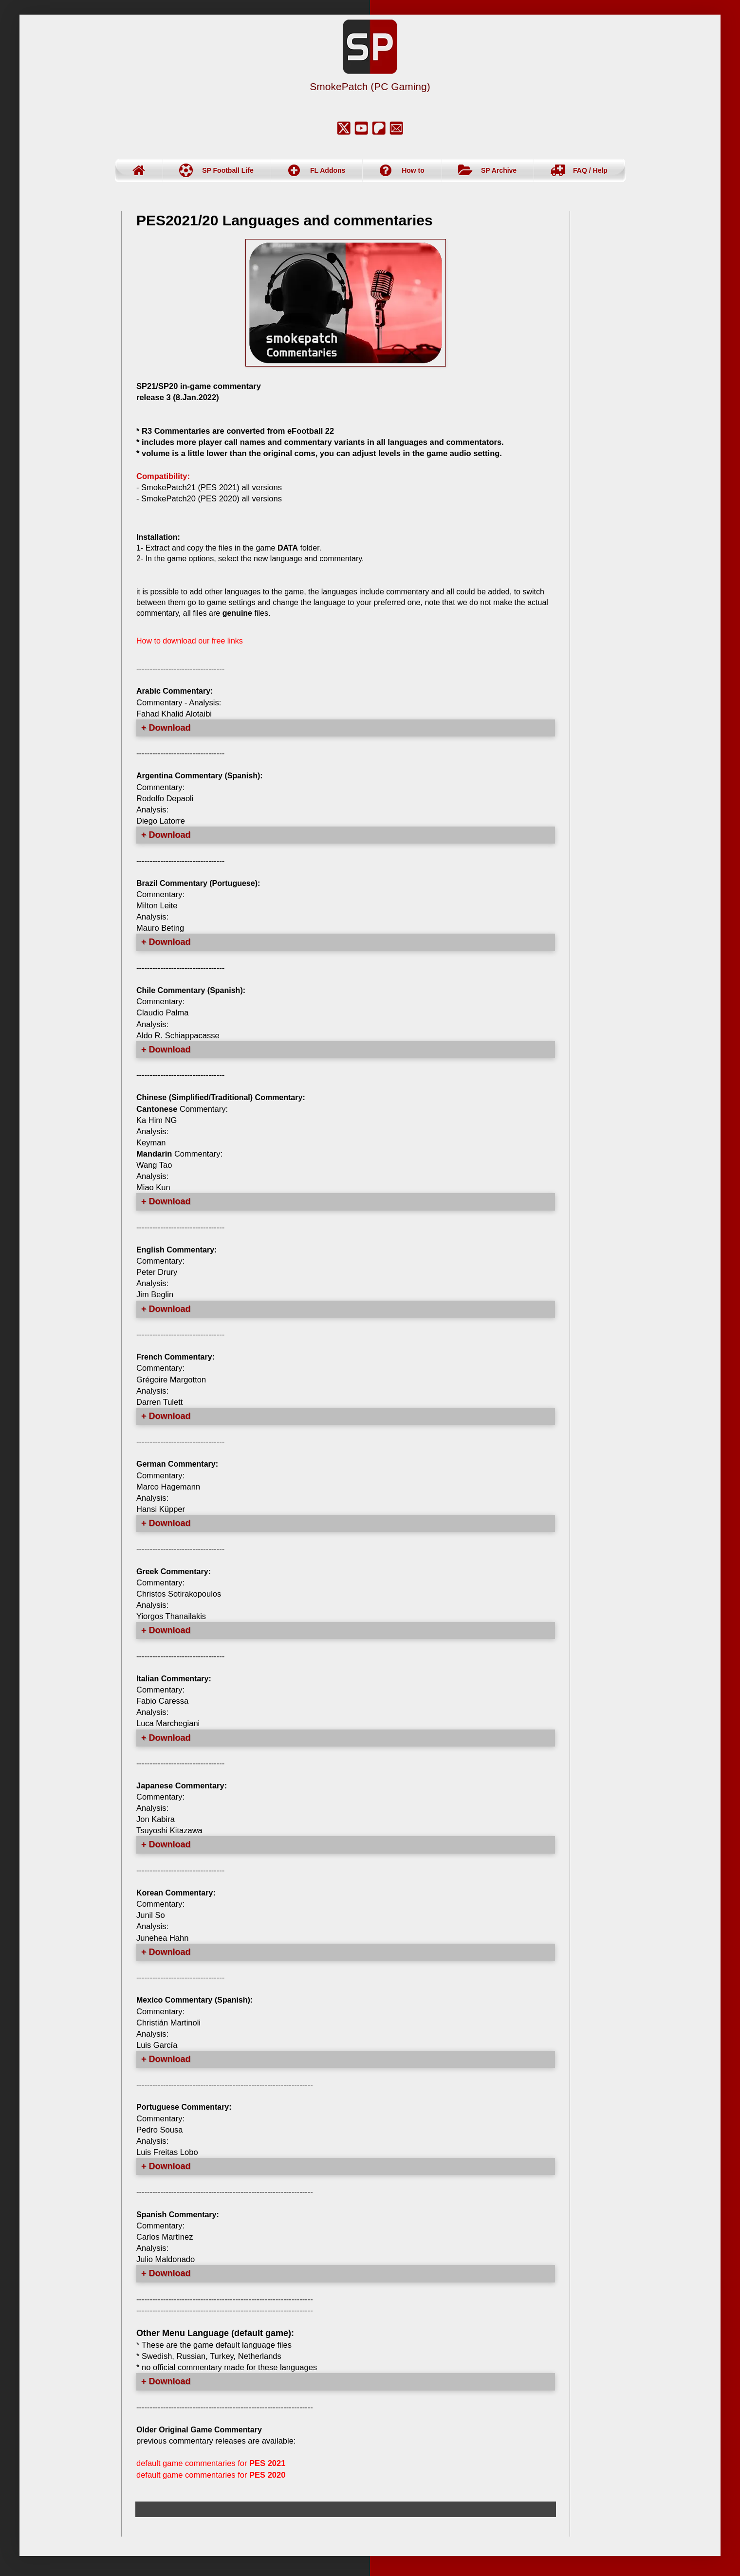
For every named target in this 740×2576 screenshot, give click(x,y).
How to (413, 170)
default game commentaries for (210, 2463)
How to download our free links (189, 641)
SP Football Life (228, 170)
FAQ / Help (590, 170)
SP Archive (499, 170)
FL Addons (327, 170)
